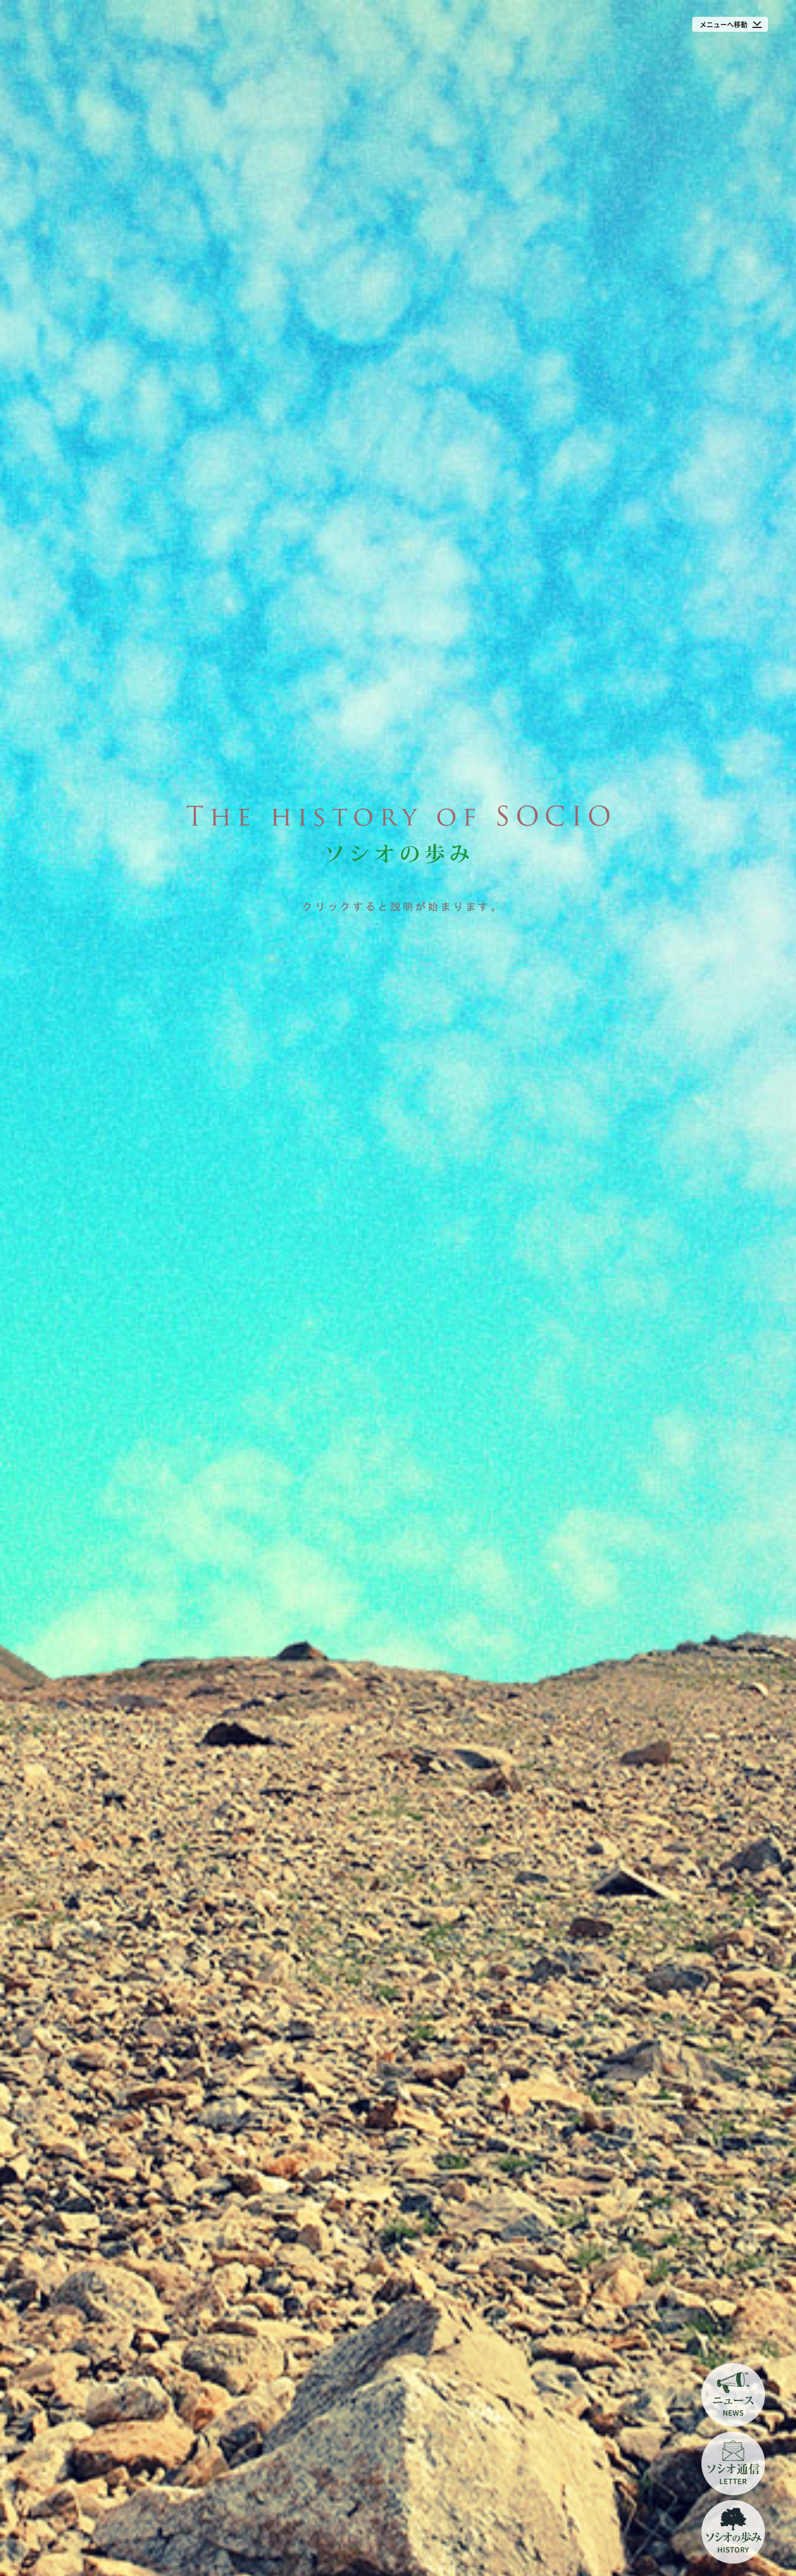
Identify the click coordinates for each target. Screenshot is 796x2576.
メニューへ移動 (723, 24)
